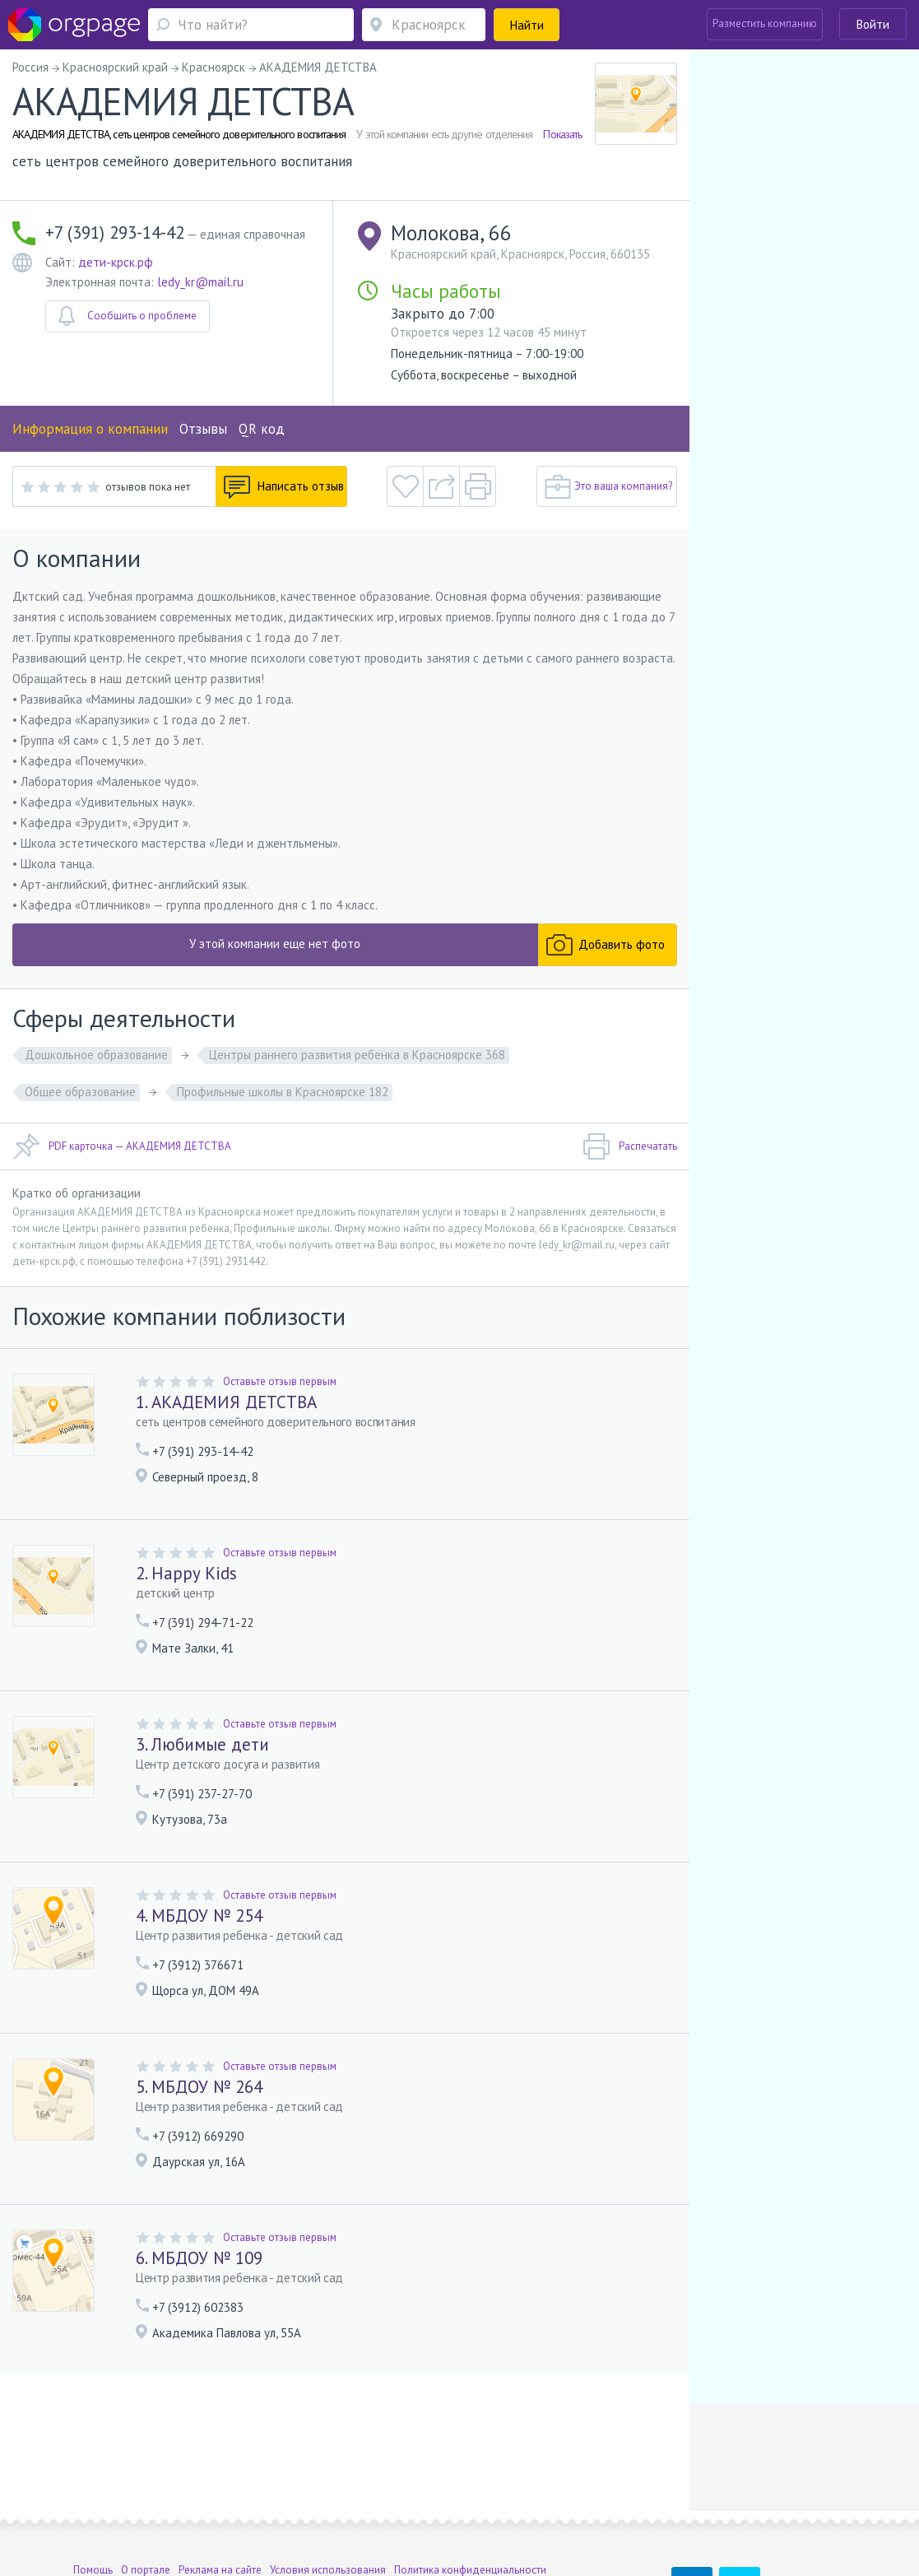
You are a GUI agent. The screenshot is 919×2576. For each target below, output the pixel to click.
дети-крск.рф (115, 262)
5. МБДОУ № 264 (199, 2087)
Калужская (154, 2502)
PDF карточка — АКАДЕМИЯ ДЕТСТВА (121, 1146)
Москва (91, 2502)
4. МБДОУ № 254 (199, 1915)
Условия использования (328, 2478)
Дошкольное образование (96, 1054)
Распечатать (629, 1146)
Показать (562, 134)
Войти (872, 24)
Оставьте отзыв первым (280, 1381)
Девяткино (308, 2502)
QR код (262, 429)
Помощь (93, 2478)
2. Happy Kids (186, 1573)
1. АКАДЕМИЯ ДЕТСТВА (226, 1402)
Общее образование (80, 1092)
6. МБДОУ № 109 (199, 2258)
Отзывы (203, 429)
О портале (145, 2478)
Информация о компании (90, 429)
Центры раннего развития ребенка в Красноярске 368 (357, 1054)
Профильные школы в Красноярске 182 (282, 1092)
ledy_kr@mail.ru (200, 282)
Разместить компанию (764, 23)
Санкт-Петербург (223, 2502)
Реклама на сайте (220, 2478)
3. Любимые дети (202, 1744)
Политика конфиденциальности (470, 2478)
